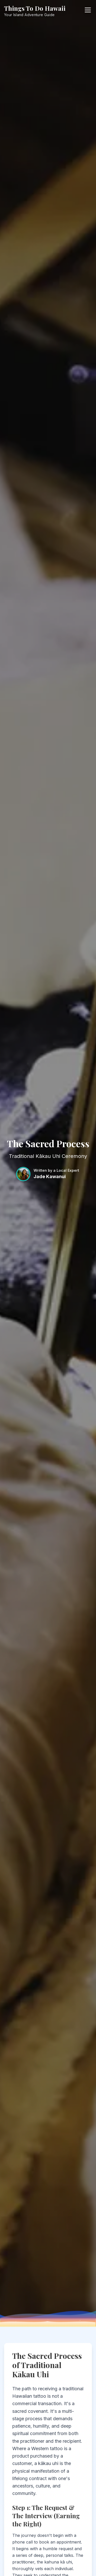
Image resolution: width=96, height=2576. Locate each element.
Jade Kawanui (50, 1176)
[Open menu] (88, 10)
